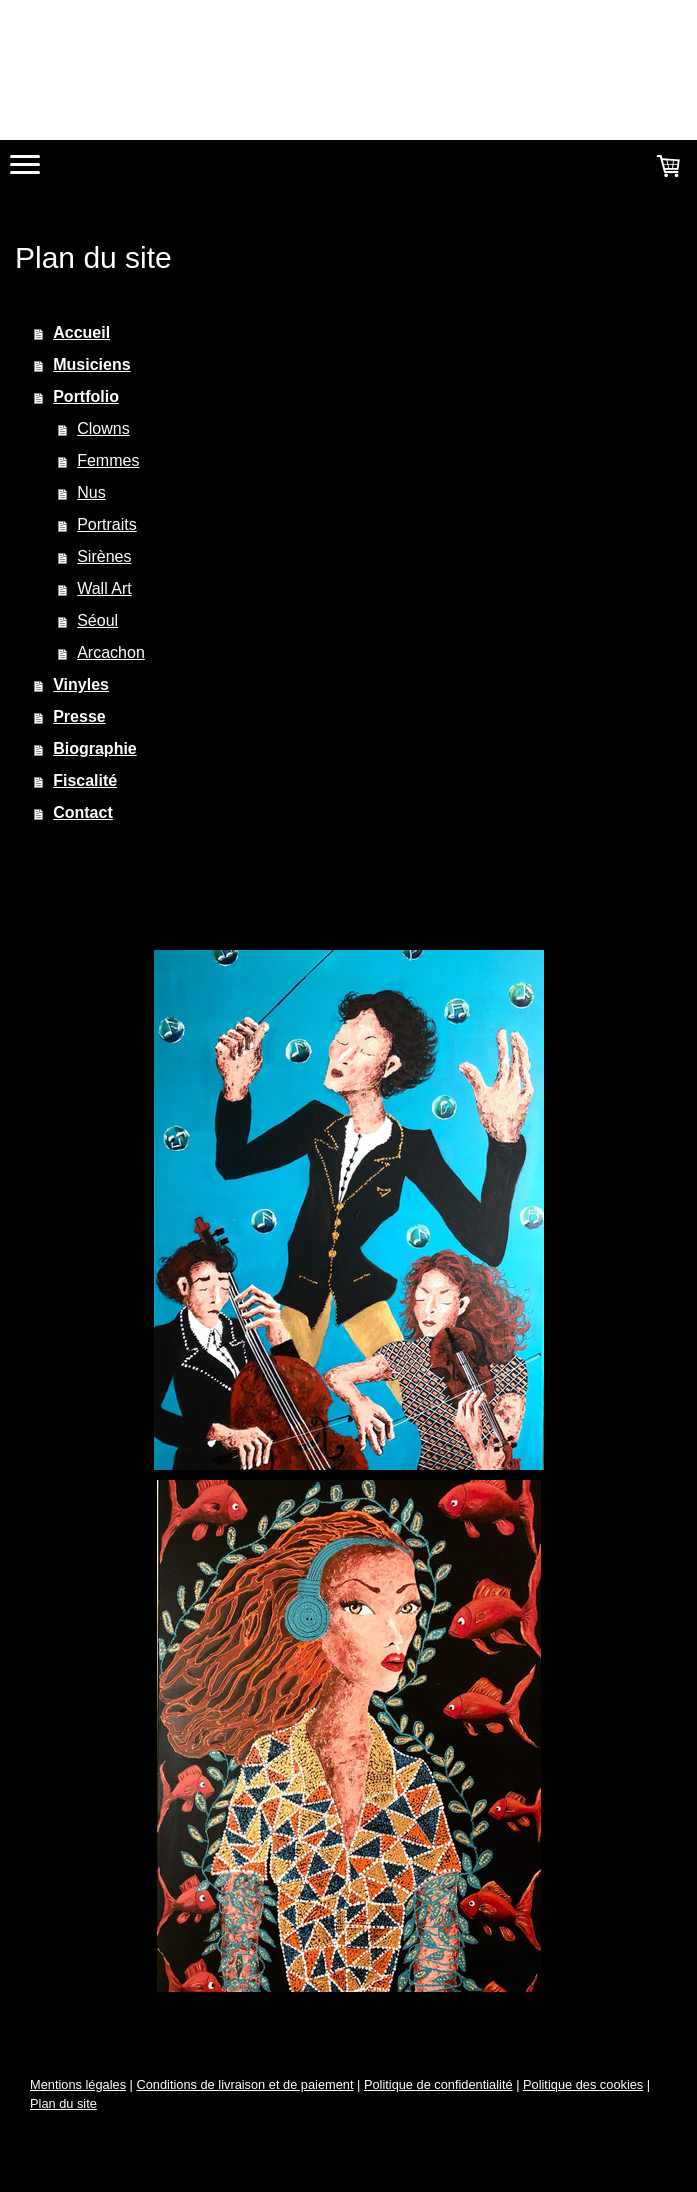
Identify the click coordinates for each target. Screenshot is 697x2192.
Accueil (81, 332)
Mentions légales (78, 2084)
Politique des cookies (583, 2084)
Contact (83, 812)
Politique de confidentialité (438, 2084)
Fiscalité (85, 780)
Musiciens (91, 364)
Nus (91, 492)
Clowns (103, 428)
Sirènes (104, 556)
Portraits (107, 524)
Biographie (95, 748)
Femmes (108, 460)
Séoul (97, 620)
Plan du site (63, 2103)
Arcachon (111, 652)
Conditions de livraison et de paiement (244, 2084)
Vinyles (81, 684)
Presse (79, 716)
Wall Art (104, 588)
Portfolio (86, 396)
